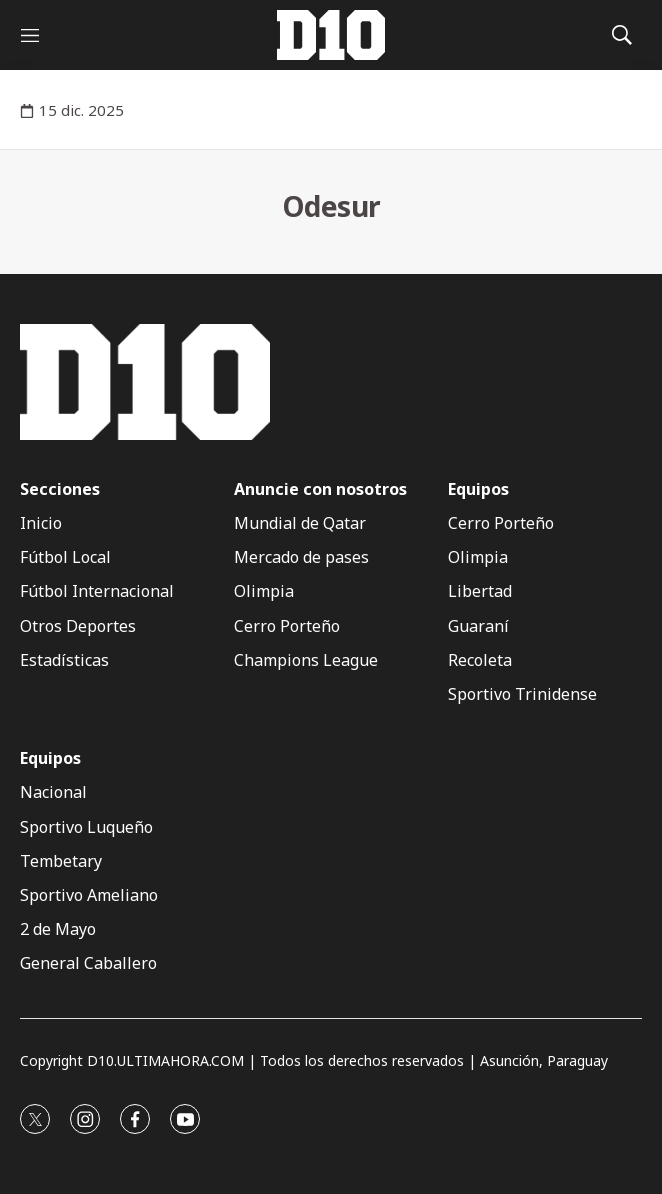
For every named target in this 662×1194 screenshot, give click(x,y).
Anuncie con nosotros (320, 489)
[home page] (331, 35)
